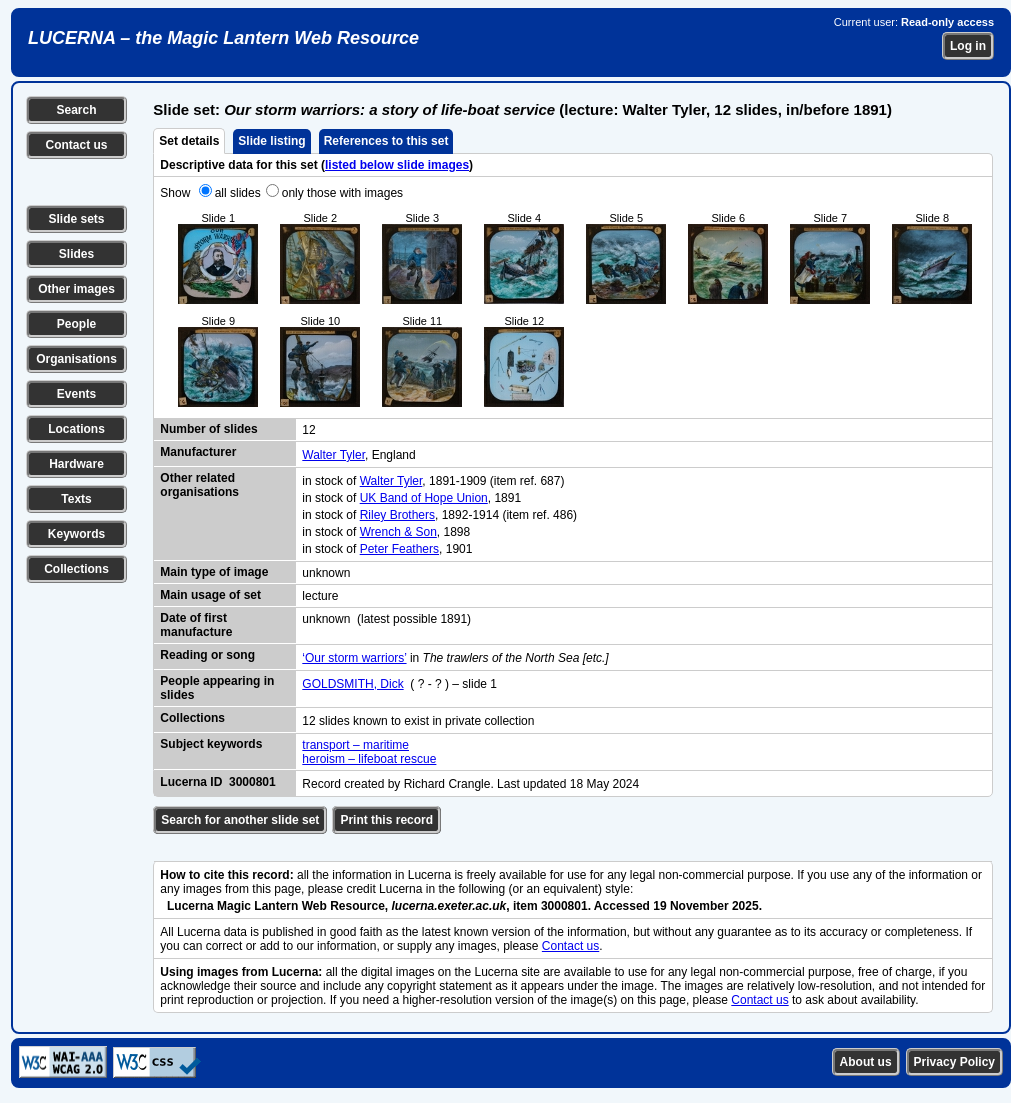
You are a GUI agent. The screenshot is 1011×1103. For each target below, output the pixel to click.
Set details (189, 141)
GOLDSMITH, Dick (352, 684)
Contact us (76, 145)
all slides (238, 193)
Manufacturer (198, 452)
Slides (76, 254)
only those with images (342, 193)
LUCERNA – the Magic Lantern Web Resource (223, 38)
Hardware (76, 464)
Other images (76, 289)
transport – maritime (355, 745)
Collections (76, 569)
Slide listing (271, 141)
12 (308, 430)
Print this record (386, 820)
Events (76, 394)
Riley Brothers (397, 515)
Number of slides (208, 429)
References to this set (386, 141)
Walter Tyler (333, 455)
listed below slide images (397, 165)
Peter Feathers (399, 549)
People (76, 324)
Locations (76, 429)
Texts (76, 499)
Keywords (76, 534)
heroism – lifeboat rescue (369, 759)
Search (76, 110)
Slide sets (76, 219)
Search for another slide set (240, 820)
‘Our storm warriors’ (354, 658)
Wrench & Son (398, 532)
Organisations (76, 359)
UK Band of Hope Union (424, 498)
